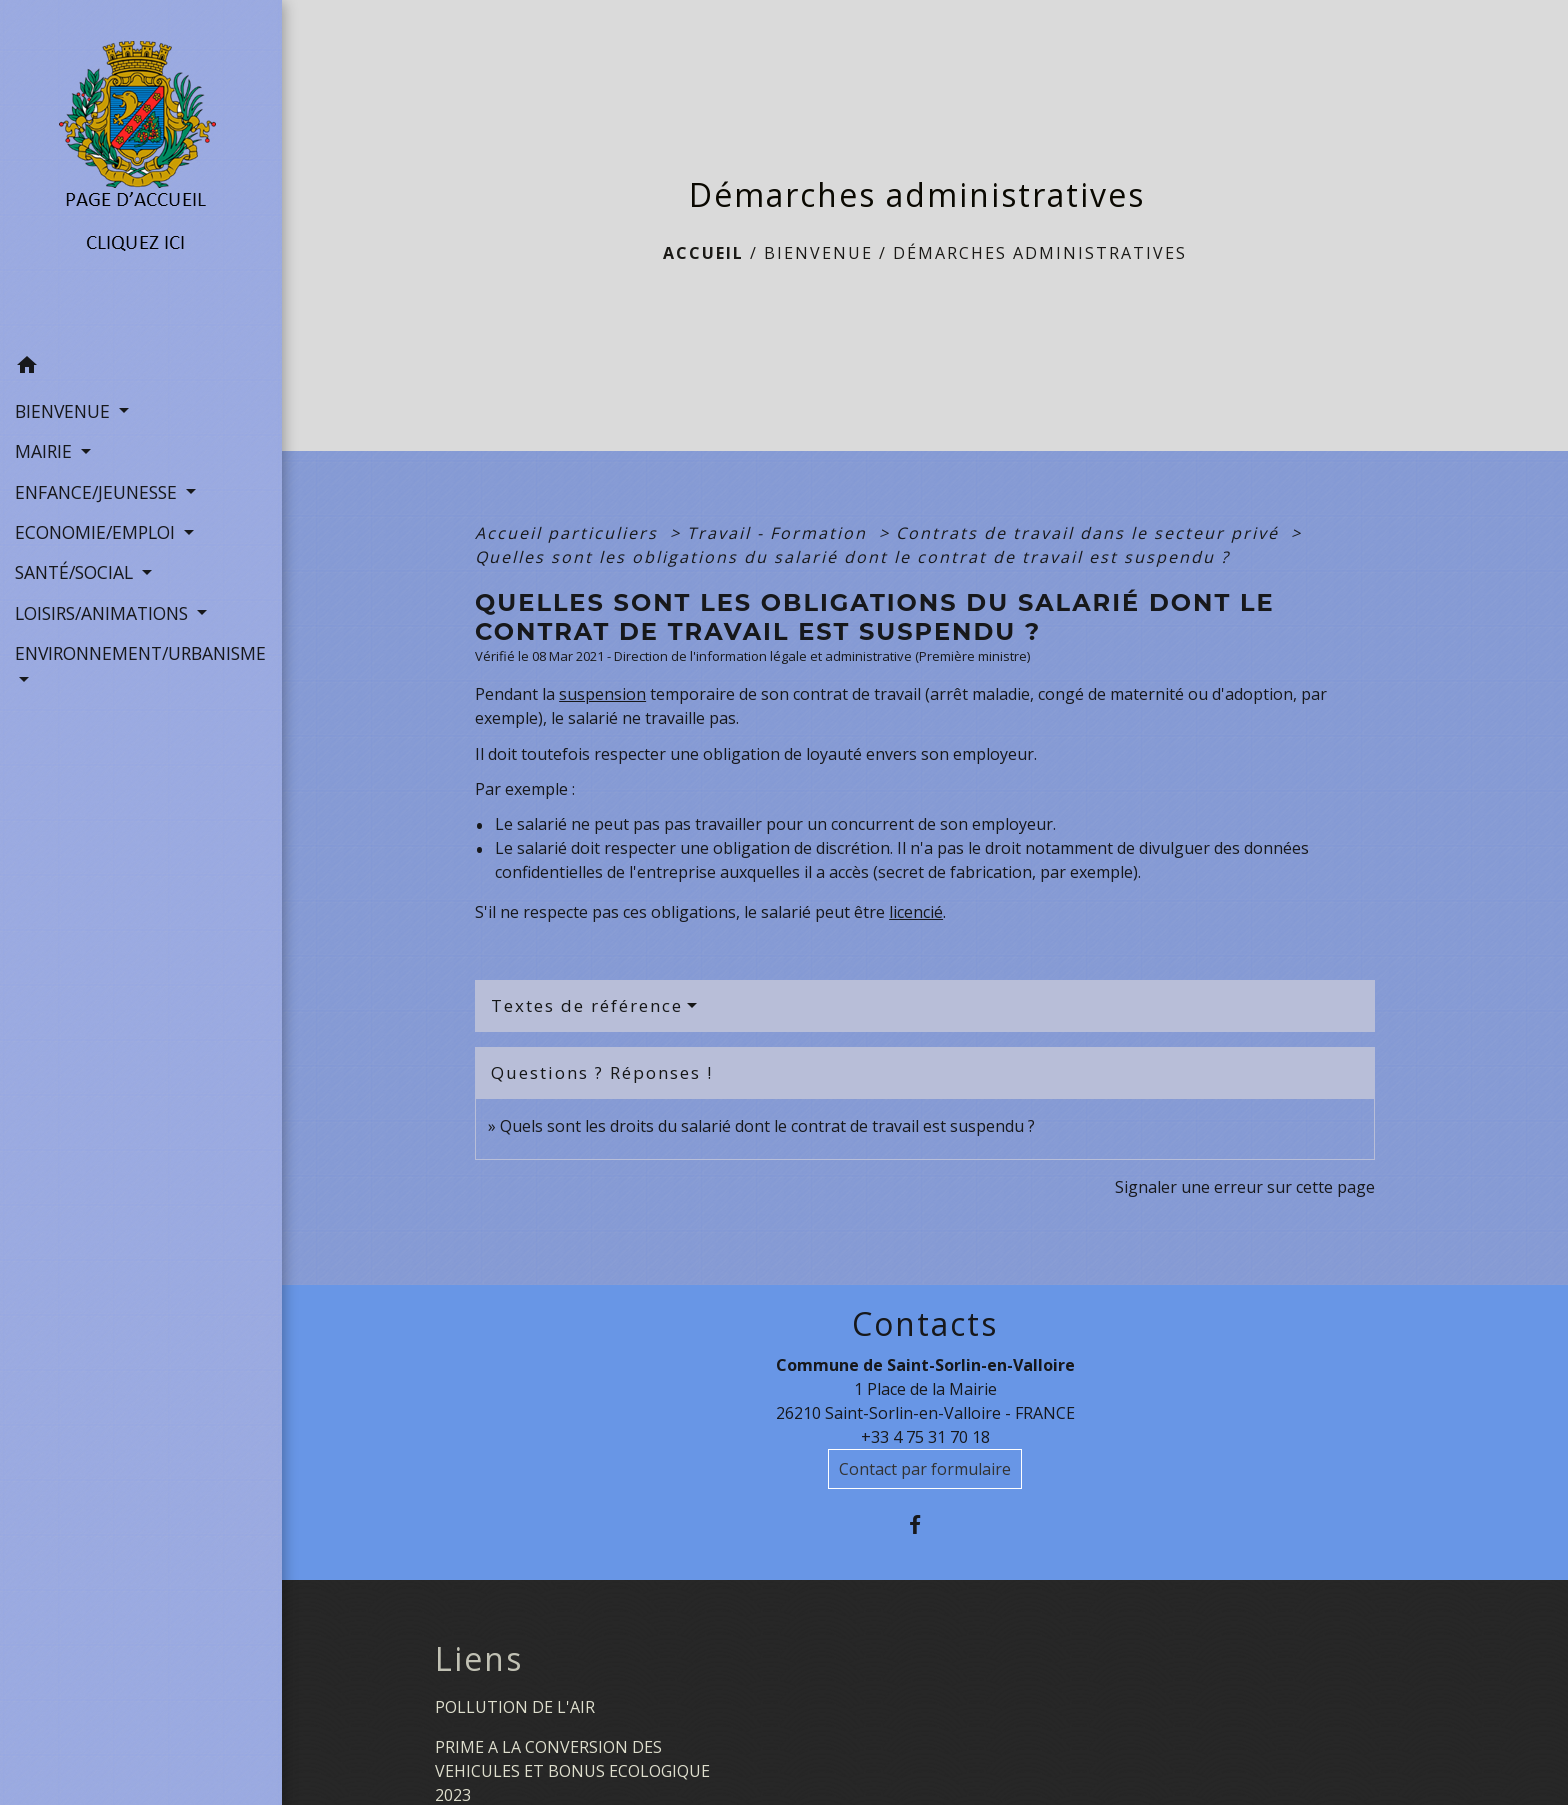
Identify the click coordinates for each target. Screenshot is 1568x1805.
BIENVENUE (818, 253)
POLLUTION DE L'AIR (515, 1707)
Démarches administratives (1040, 253)
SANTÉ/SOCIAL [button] (76, 572)
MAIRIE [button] (46, 451)
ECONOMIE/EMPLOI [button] (97, 532)
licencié (916, 912)
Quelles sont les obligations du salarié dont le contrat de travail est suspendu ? (852, 557)
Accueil (703, 253)
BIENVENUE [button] (65, 411)
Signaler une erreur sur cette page (1245, 1187)
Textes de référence (587, 1005)
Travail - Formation (780, 533)
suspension (602, 694)
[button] (141, 368)
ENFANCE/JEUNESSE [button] (98, 492)
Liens (479, 1659)
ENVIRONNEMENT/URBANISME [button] (140, 653)
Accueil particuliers (569, 533)
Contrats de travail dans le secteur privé (1090, 533)
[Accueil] (141, 173)
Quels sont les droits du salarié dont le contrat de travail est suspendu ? (767, 1126)
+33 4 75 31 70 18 (925, 1437)
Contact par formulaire (925, 1469)
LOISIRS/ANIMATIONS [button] (104, 613)
